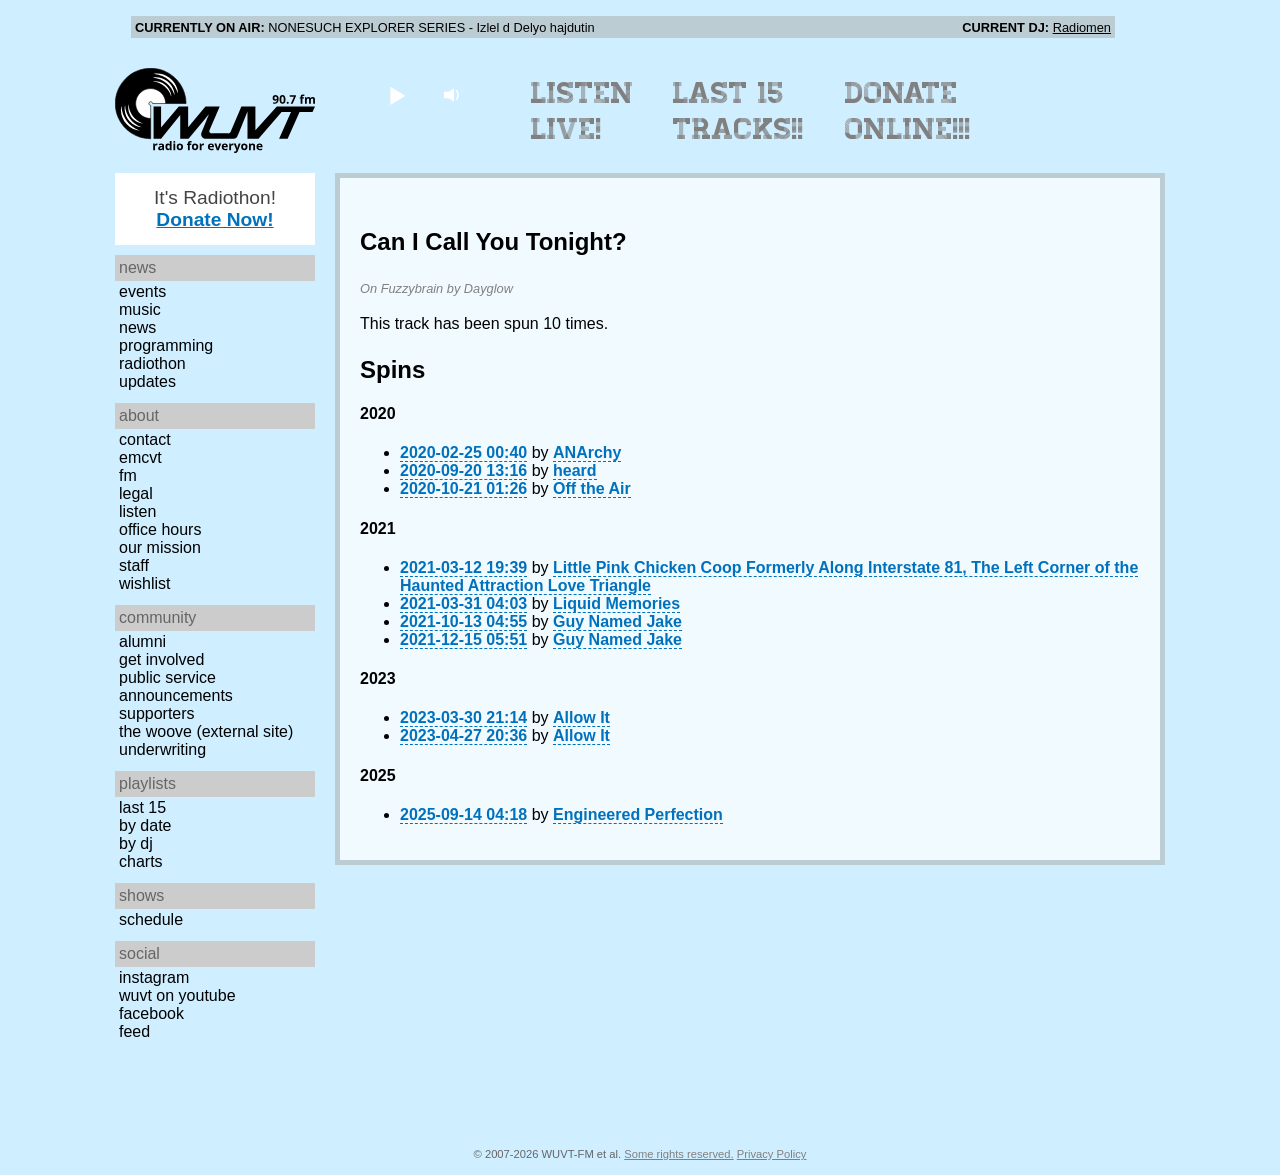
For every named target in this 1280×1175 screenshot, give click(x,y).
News (137, 327)
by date (145, 825)
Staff (134, 565)
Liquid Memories (616, 603)
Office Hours (160, 529)
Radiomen (1082, 27)
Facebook (151, 1013)
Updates (147, 381)
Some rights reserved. (678, 1154)
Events (142, 291)
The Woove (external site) (206, 731)
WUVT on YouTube (177, 995)
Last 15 (142, 807)
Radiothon (152, 363)
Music (140, 309)
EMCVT (140, 457)
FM (128, 475)
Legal (136, 493)
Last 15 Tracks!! (738, 111)
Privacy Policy (772, 1154)
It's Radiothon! (215, 208)
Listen (137, 511)
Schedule (151, 919)
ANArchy (587, 452)
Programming (166, 345)
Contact (145, 439)
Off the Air (592, 488)
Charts (141, 861)
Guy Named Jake (617, 621)
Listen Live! (582, 111)
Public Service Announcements (176, 686)
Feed (134, 1031)
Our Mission (160, 547)
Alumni (142, 641)
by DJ (136, 843)
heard (575, 470)
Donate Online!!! (908, 111)
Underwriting (162, 749)
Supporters (157, 713)
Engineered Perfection (638, 814)
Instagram (154, 977)
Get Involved (161, 659)
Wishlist (145, 583)
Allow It (581, 717)
